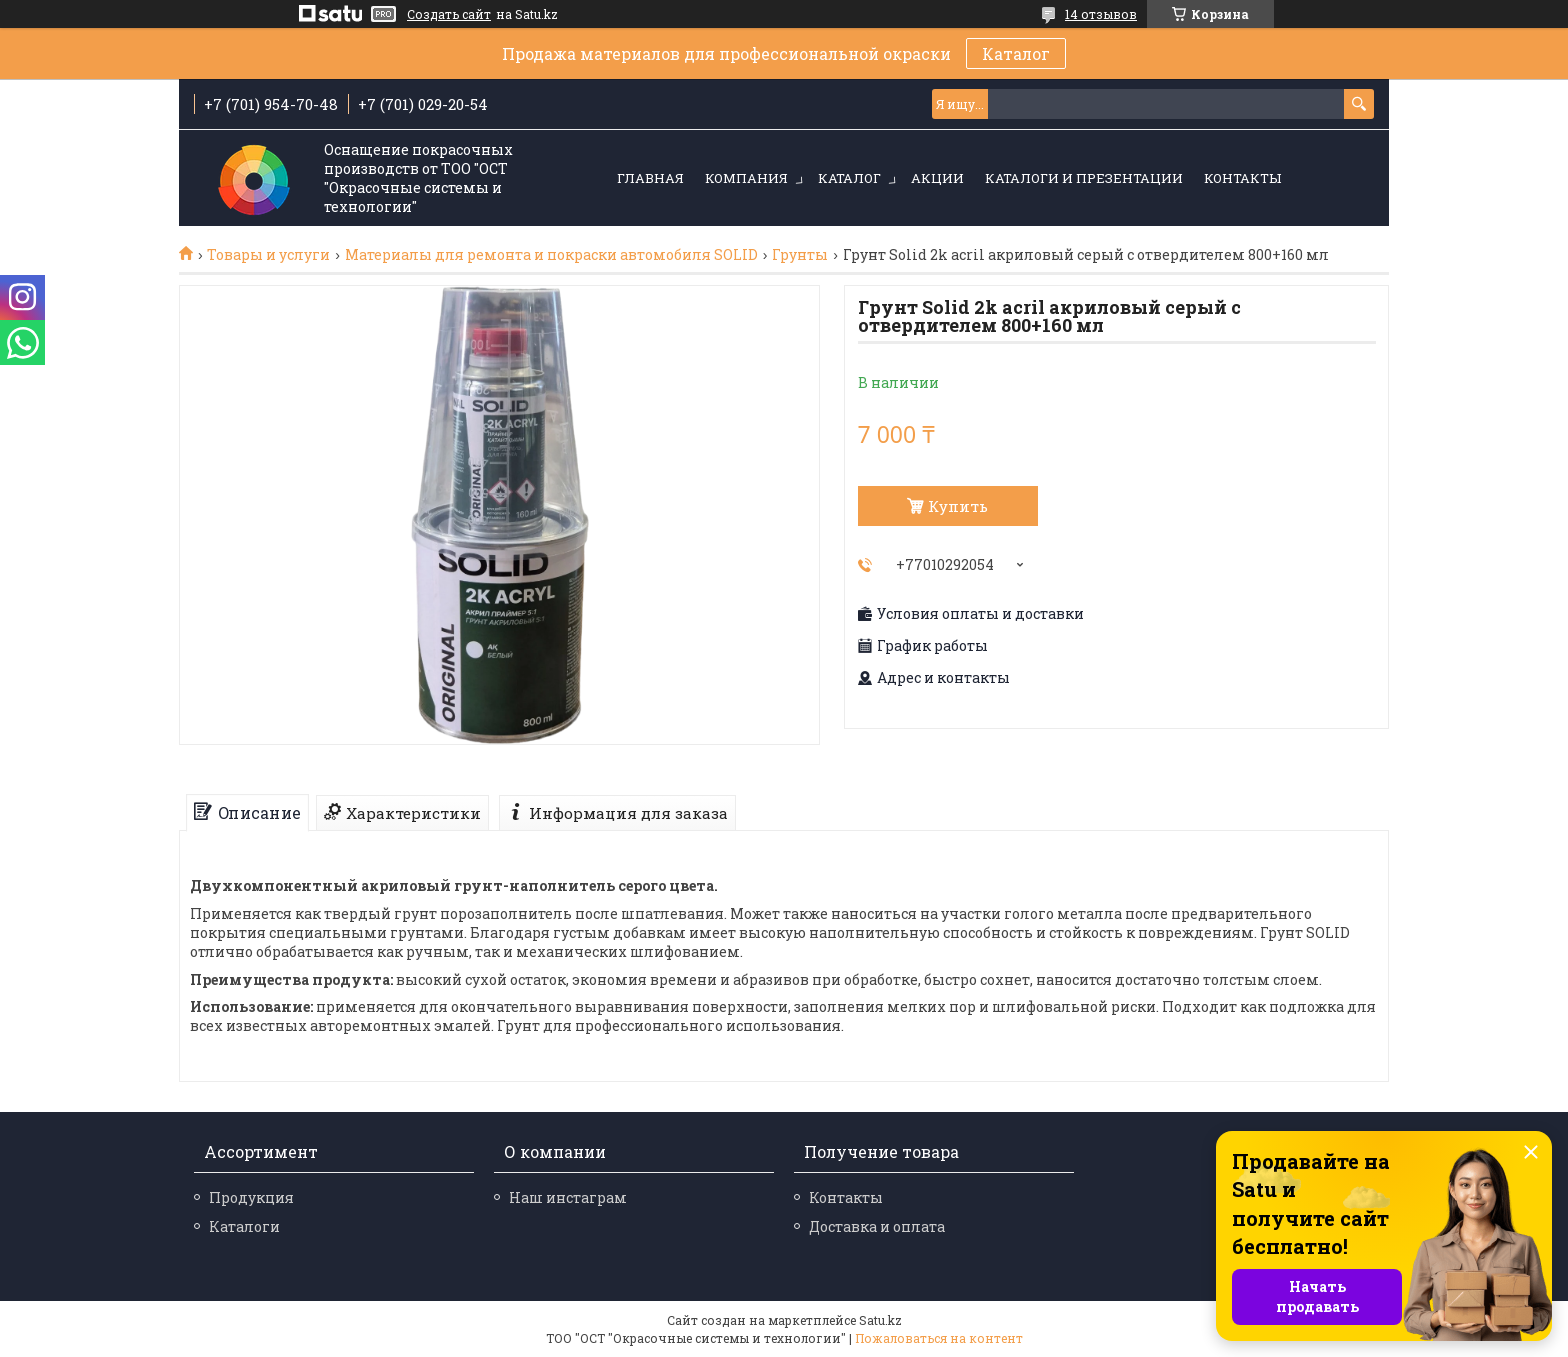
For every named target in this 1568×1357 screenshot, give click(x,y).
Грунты (800, 255)
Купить (958, 506)
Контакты (1242, 178)
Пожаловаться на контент (939, 1338)
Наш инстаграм (568, 1197)
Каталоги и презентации (1084, 178)
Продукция (251, 1197)
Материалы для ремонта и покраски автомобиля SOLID (551, 255)
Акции (937, 178)
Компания (746, 178)
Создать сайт (449, 14)
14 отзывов (1101, 14)
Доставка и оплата (877, 1226)
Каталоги (244, 1226)
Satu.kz (880, 1320)
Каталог (1016, 53)
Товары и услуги (268, 255)
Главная (650, 178)
